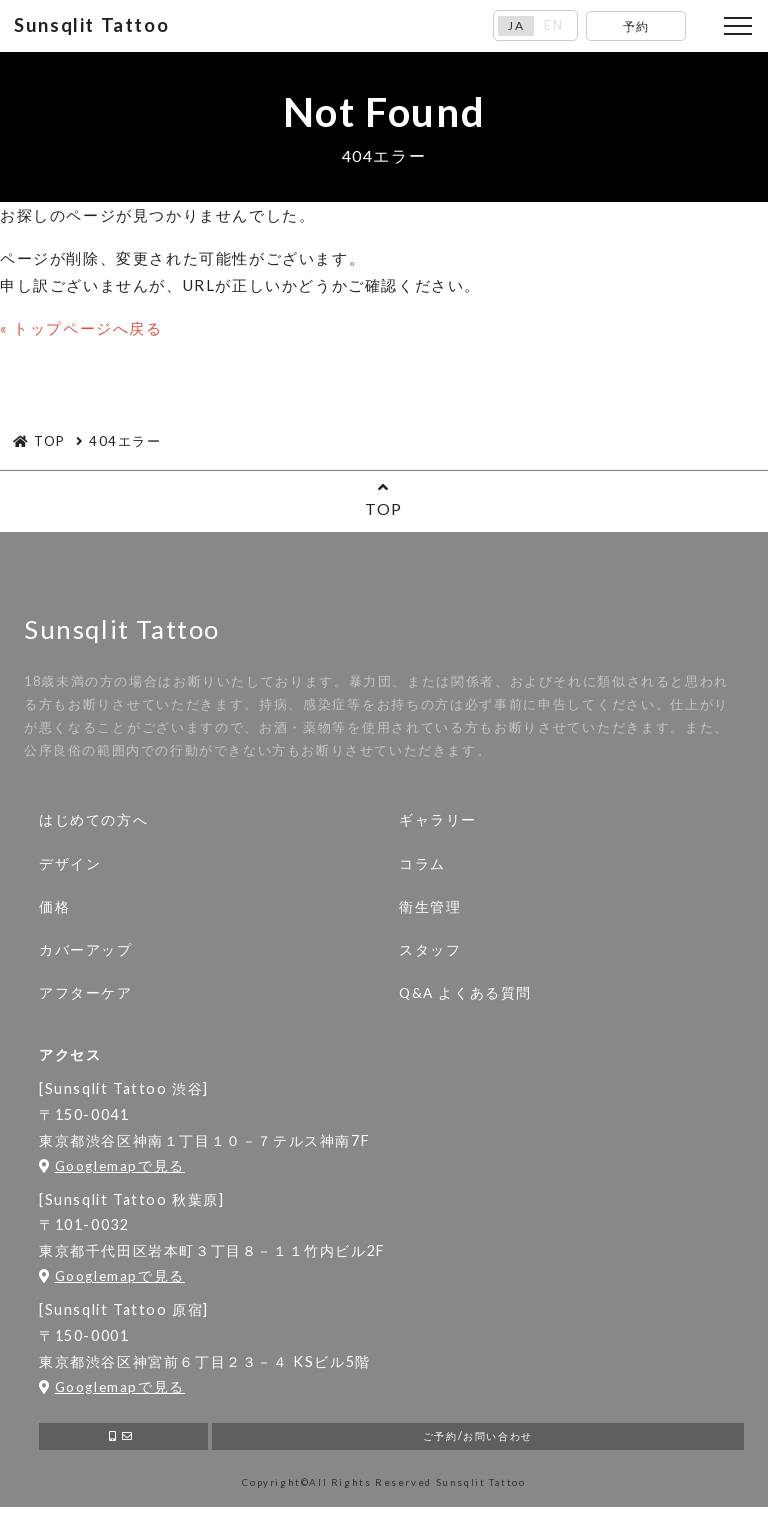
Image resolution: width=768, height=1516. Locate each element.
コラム (422, 867)
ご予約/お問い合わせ (477, 1442)
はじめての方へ (93, 824)
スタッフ (430, 953)
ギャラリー (438, 824)
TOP (384, 501)
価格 (54, 910)
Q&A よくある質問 (465, 997)
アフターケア (86, 997)
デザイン (70, 867)
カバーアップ (86, 953)
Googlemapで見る (112, 1170)
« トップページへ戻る (81, 331)
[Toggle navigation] (738, 28)
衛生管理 (430, 910)
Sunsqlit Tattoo (96, 27)
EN (555, 27)
